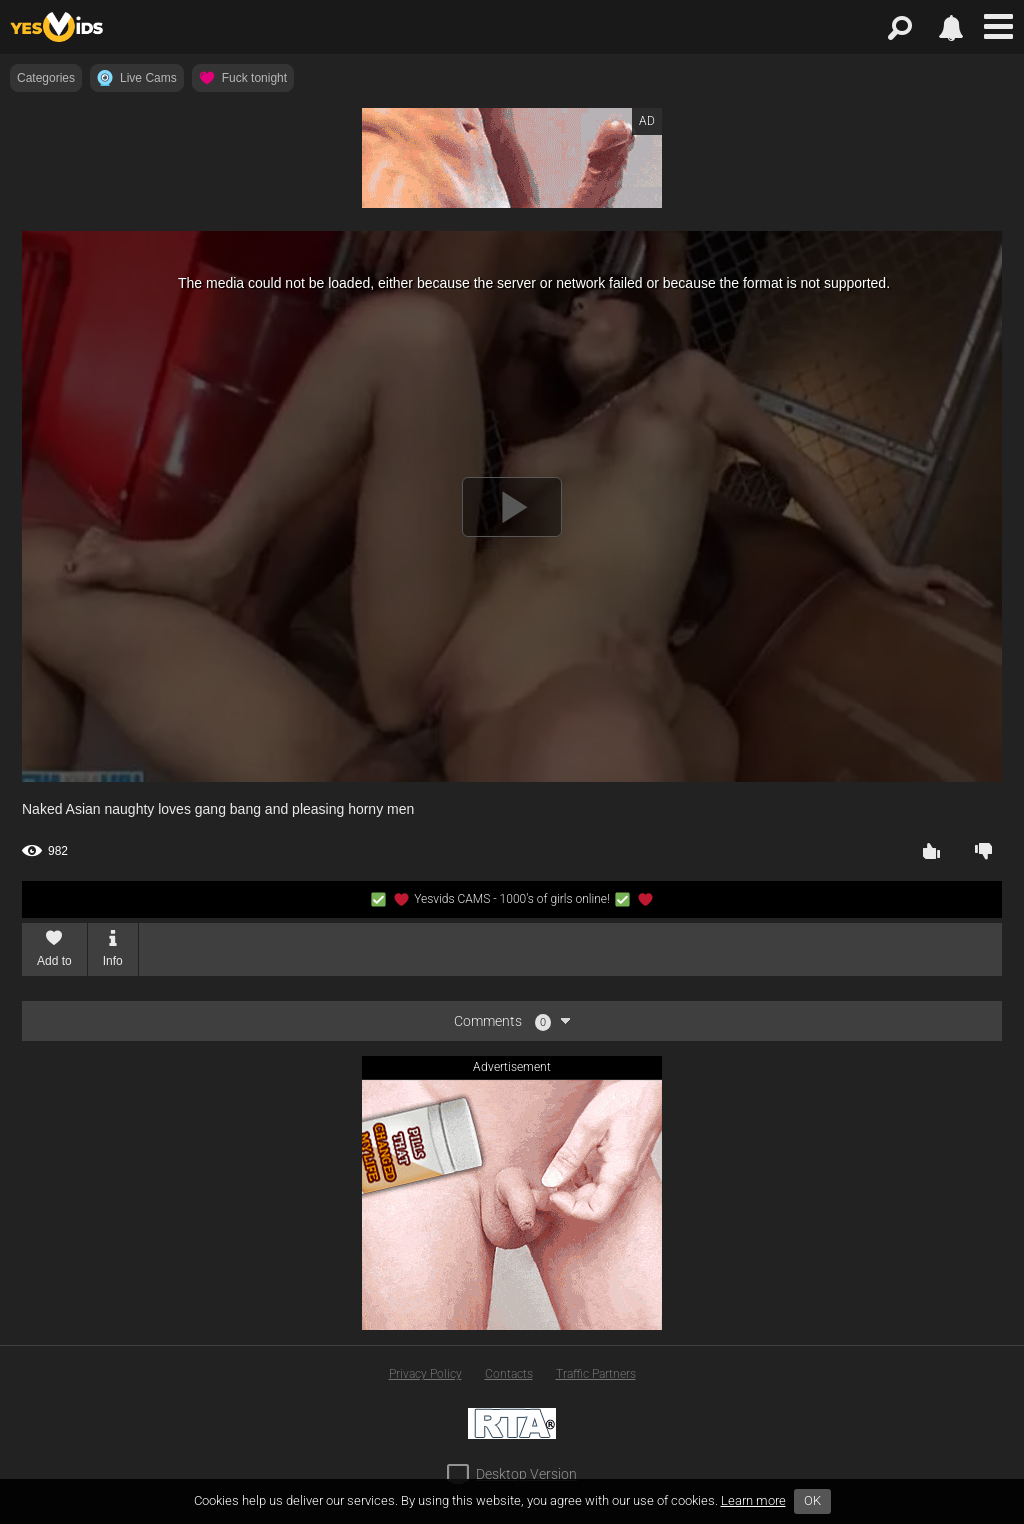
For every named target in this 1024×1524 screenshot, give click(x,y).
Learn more (753, 1500)
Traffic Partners (596, 1374)
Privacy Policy (425, 1374)
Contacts (509, 1374)
